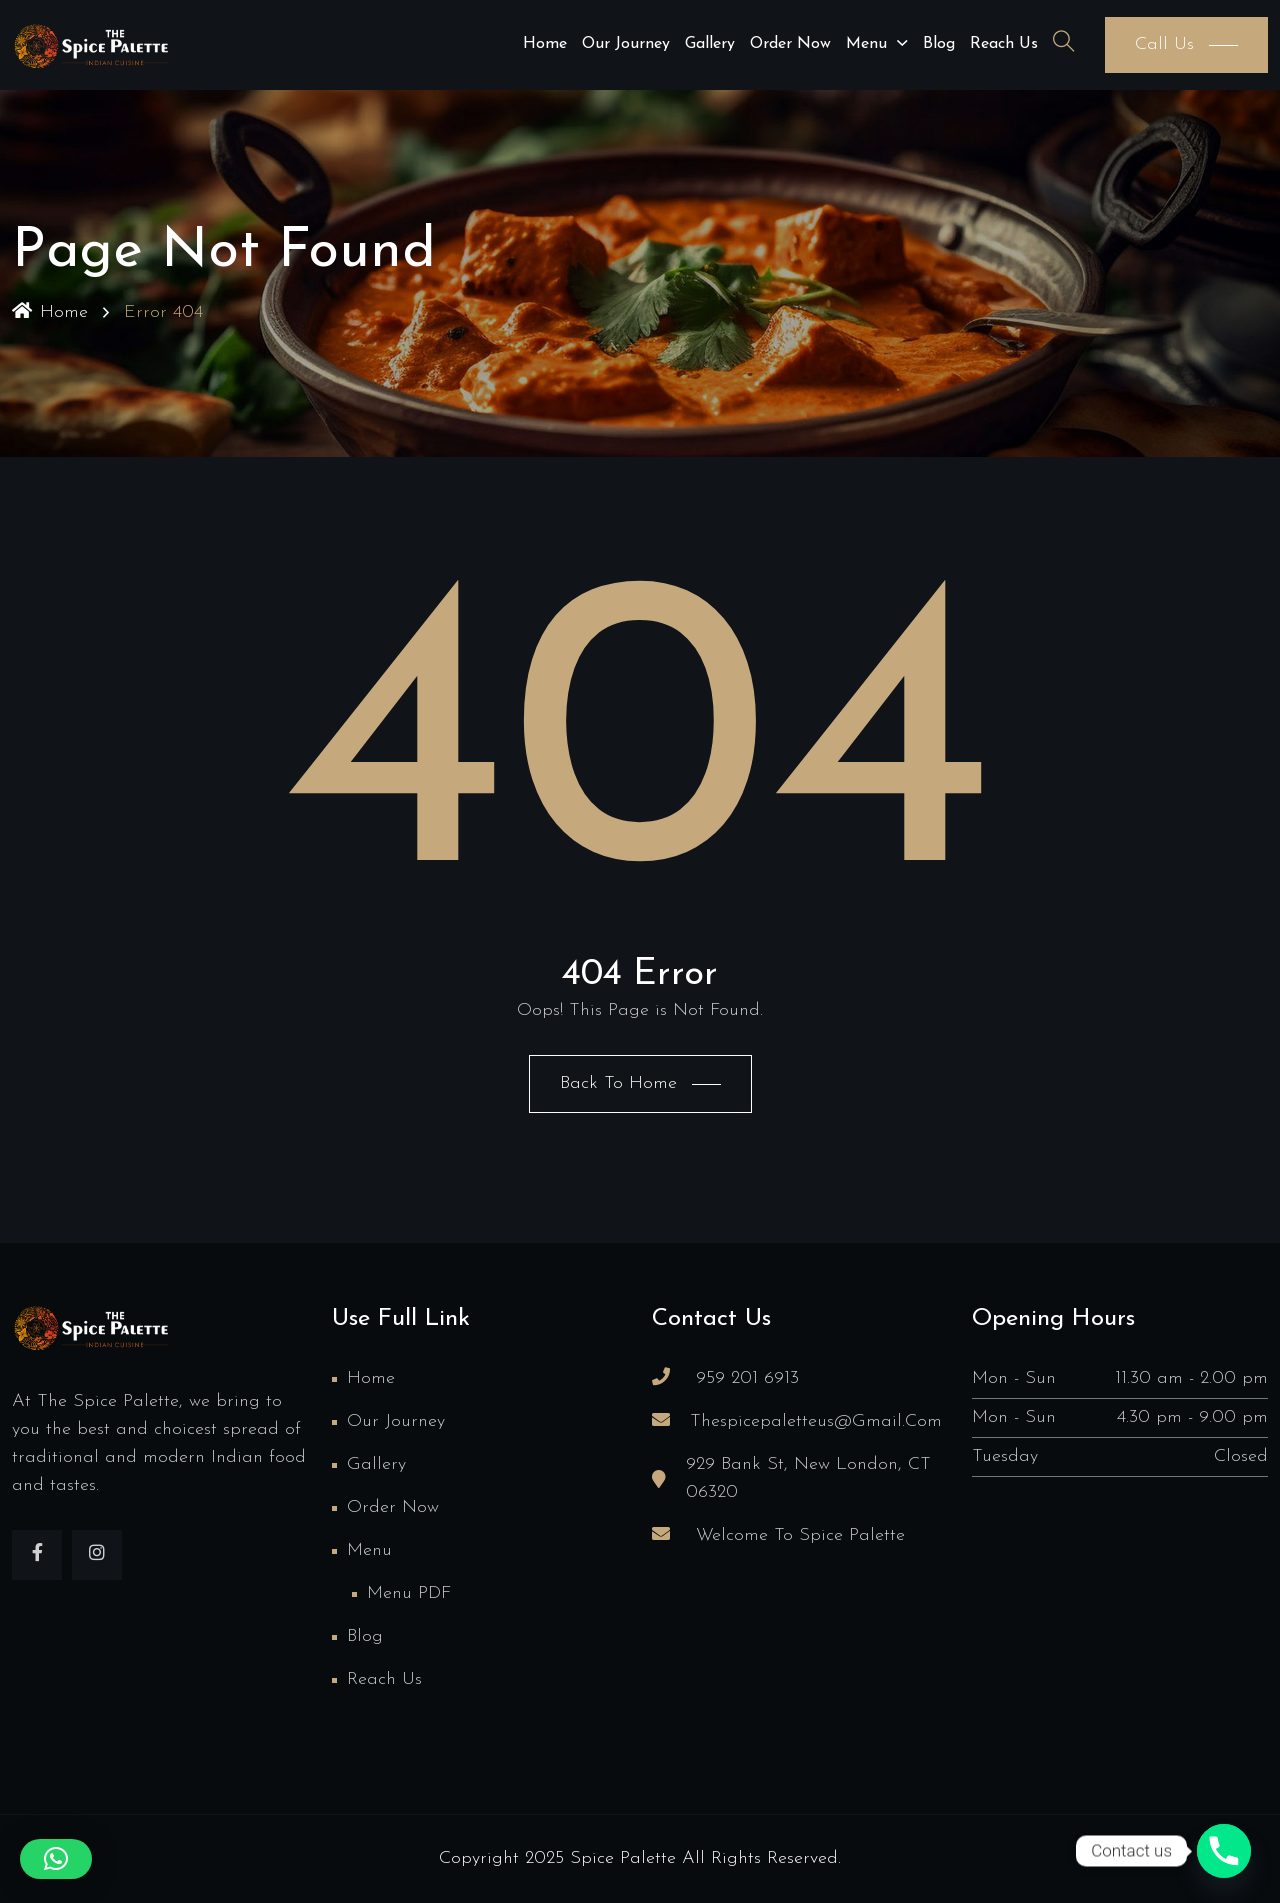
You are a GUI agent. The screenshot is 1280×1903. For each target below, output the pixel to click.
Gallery (710, 44)
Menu (866, 44)
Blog (939, 44)
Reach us (1004, 44)
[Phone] (1224, 1851)
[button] (56, 1859)
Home (545, 44)
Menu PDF (409, 1593)
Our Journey (626, 44)
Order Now (790, 44)
